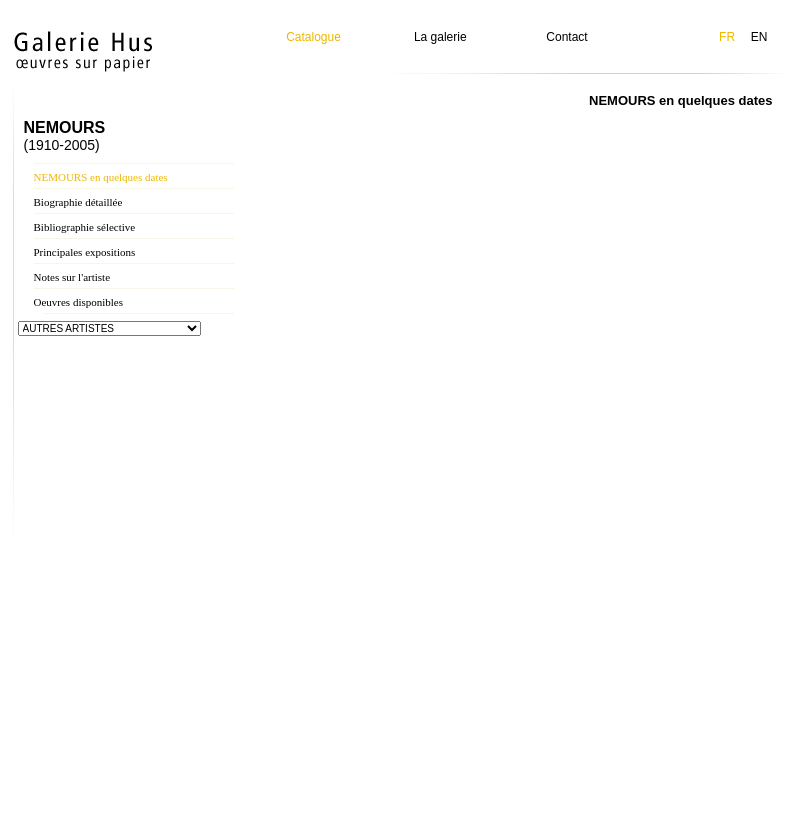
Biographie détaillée (78, 202)
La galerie (440, 37)
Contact (566, 37)
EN (759, 37)
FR (727, 37)
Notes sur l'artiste (72, 277)
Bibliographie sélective (85, 227)
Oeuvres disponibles (79, 302)
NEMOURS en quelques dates (101, 177)
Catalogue (313, 37)
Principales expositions (85, 252)
